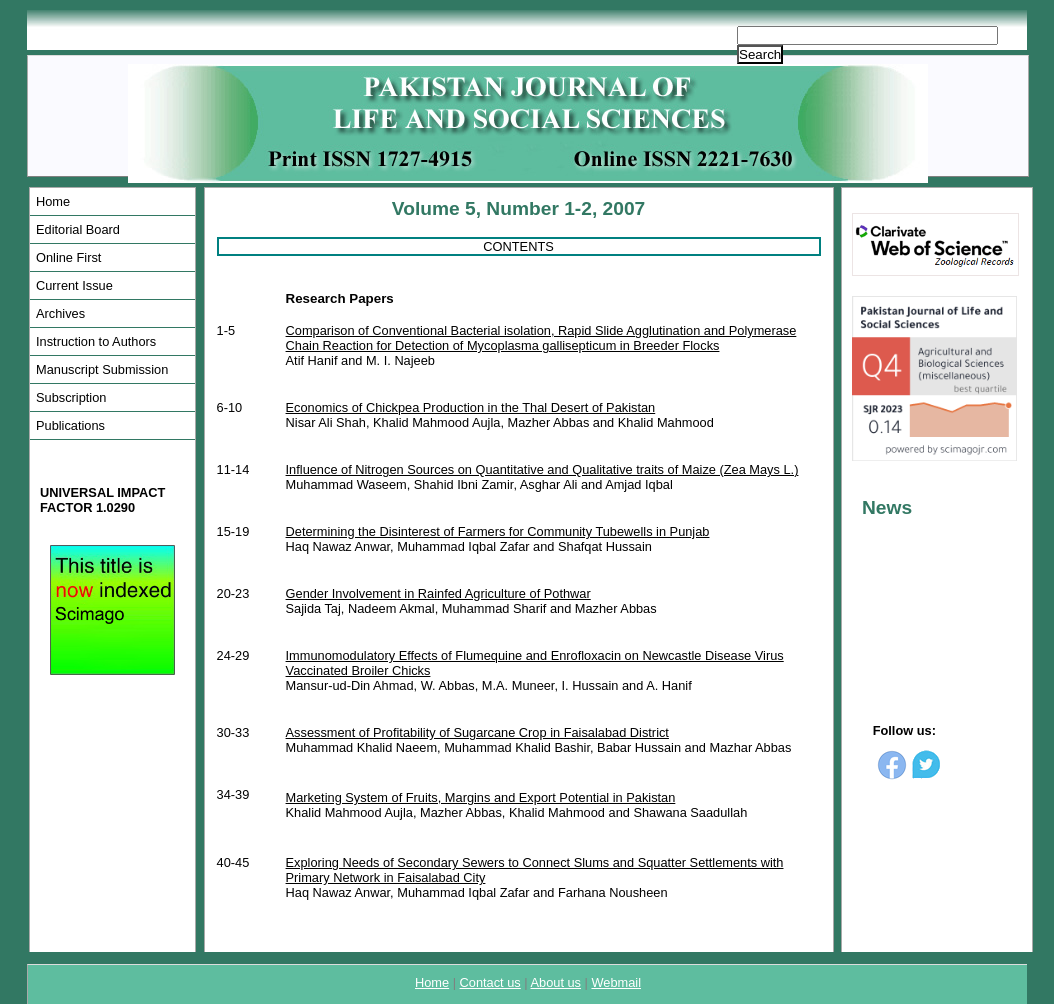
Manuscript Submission (102, 369)
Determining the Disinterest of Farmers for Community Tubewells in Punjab (498, 531)
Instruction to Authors (96, 341)
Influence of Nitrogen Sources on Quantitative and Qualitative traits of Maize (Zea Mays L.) (542, 469)
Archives (60, 313)
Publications (70, 425)
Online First (68, 257)
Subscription (71, 397)
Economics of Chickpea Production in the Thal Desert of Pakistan (471, 407)
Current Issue (74, 285)
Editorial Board (78, 229)
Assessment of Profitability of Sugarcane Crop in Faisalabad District (477, 732)
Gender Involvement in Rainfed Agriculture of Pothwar (438, 593)
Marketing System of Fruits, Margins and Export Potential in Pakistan (481, 797)
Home (53, 201)
